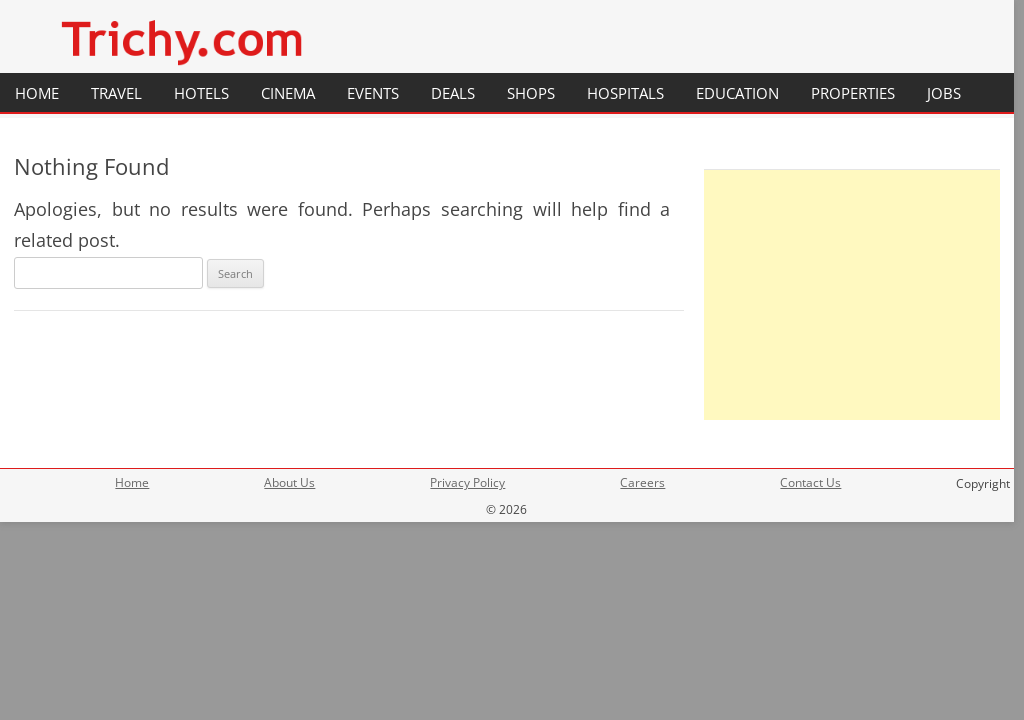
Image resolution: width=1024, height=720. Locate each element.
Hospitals (625, 93)
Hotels (201, 93)
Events (373, 93)
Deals (453, 93)
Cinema (288, 93)
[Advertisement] (852, 295)
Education (737, 93)
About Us (289, 482)
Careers (642, 482)
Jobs (944, 93)
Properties (853, 93)
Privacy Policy (467, 482)
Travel (116, 93)
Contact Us (810, 482)
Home (37, 93)
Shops (531, 93)
